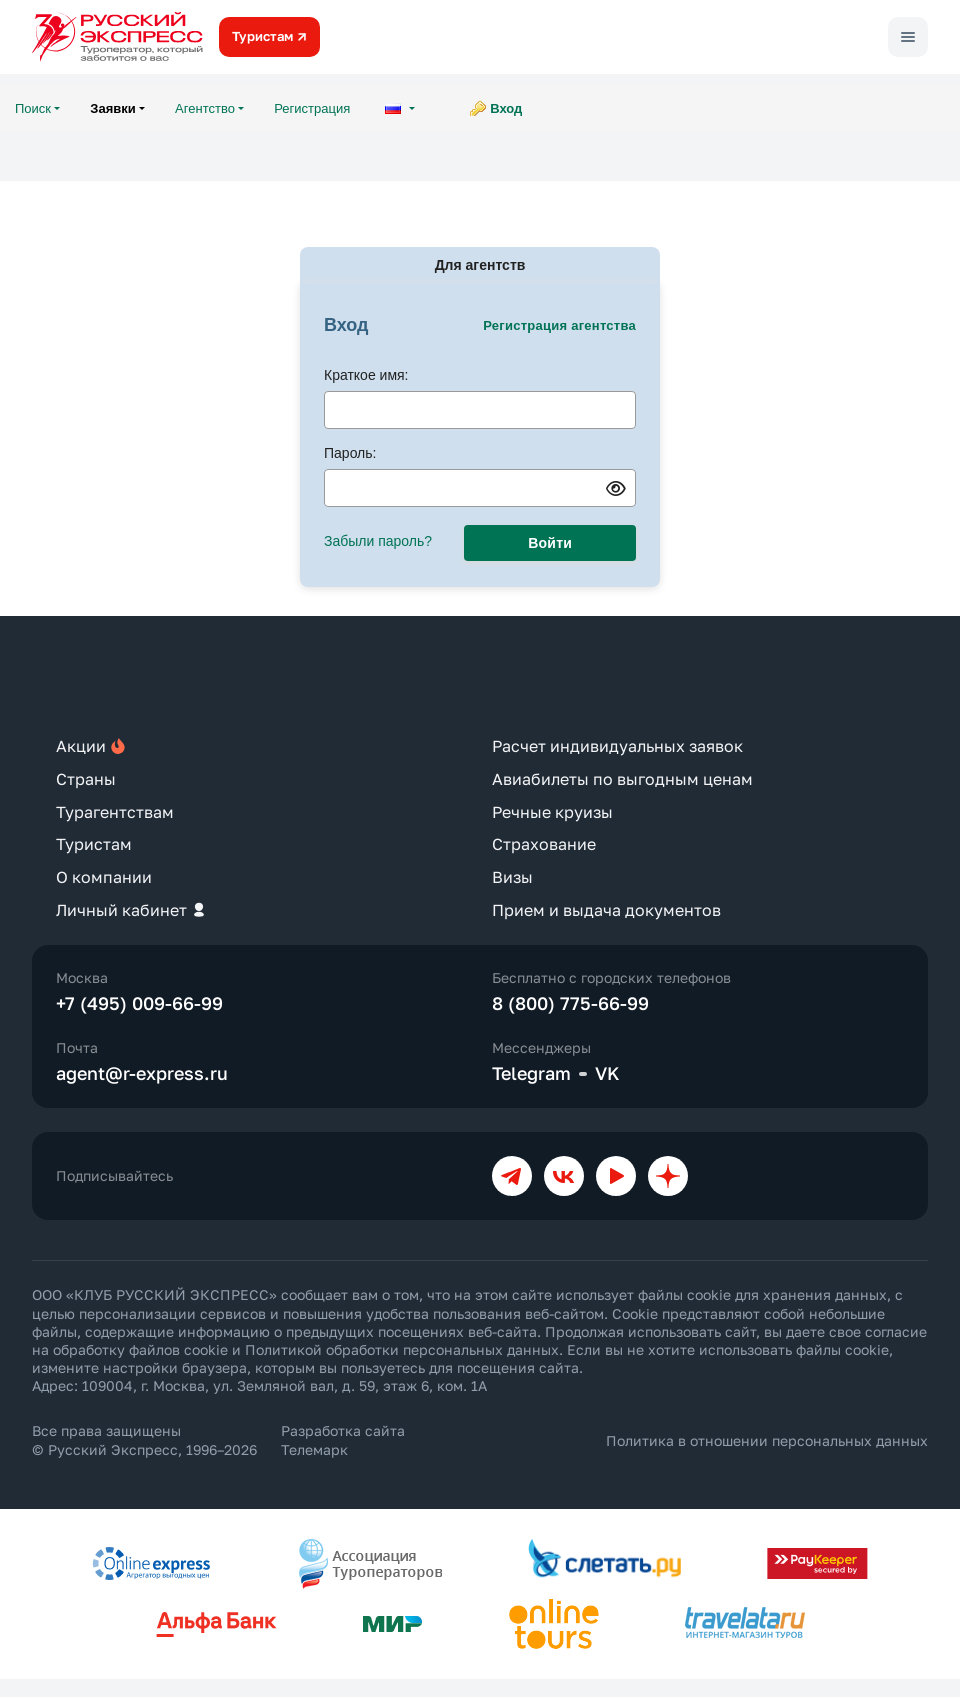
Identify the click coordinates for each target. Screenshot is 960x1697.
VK (607, 1073)
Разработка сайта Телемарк (343, 1439)
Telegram (531, 1073)
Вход (506, 108)
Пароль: (350, 453)
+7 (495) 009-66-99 (139, 1003)
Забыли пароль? (378, 541)
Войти (550, 543)
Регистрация (312, 108)
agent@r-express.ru (142, 1073)
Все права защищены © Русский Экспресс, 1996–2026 (144, 1439)
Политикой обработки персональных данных (402, 1349)
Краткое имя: (366, 375)
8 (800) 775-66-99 (570, 1003)
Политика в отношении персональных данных (767, 1440)
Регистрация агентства (559, 325)
